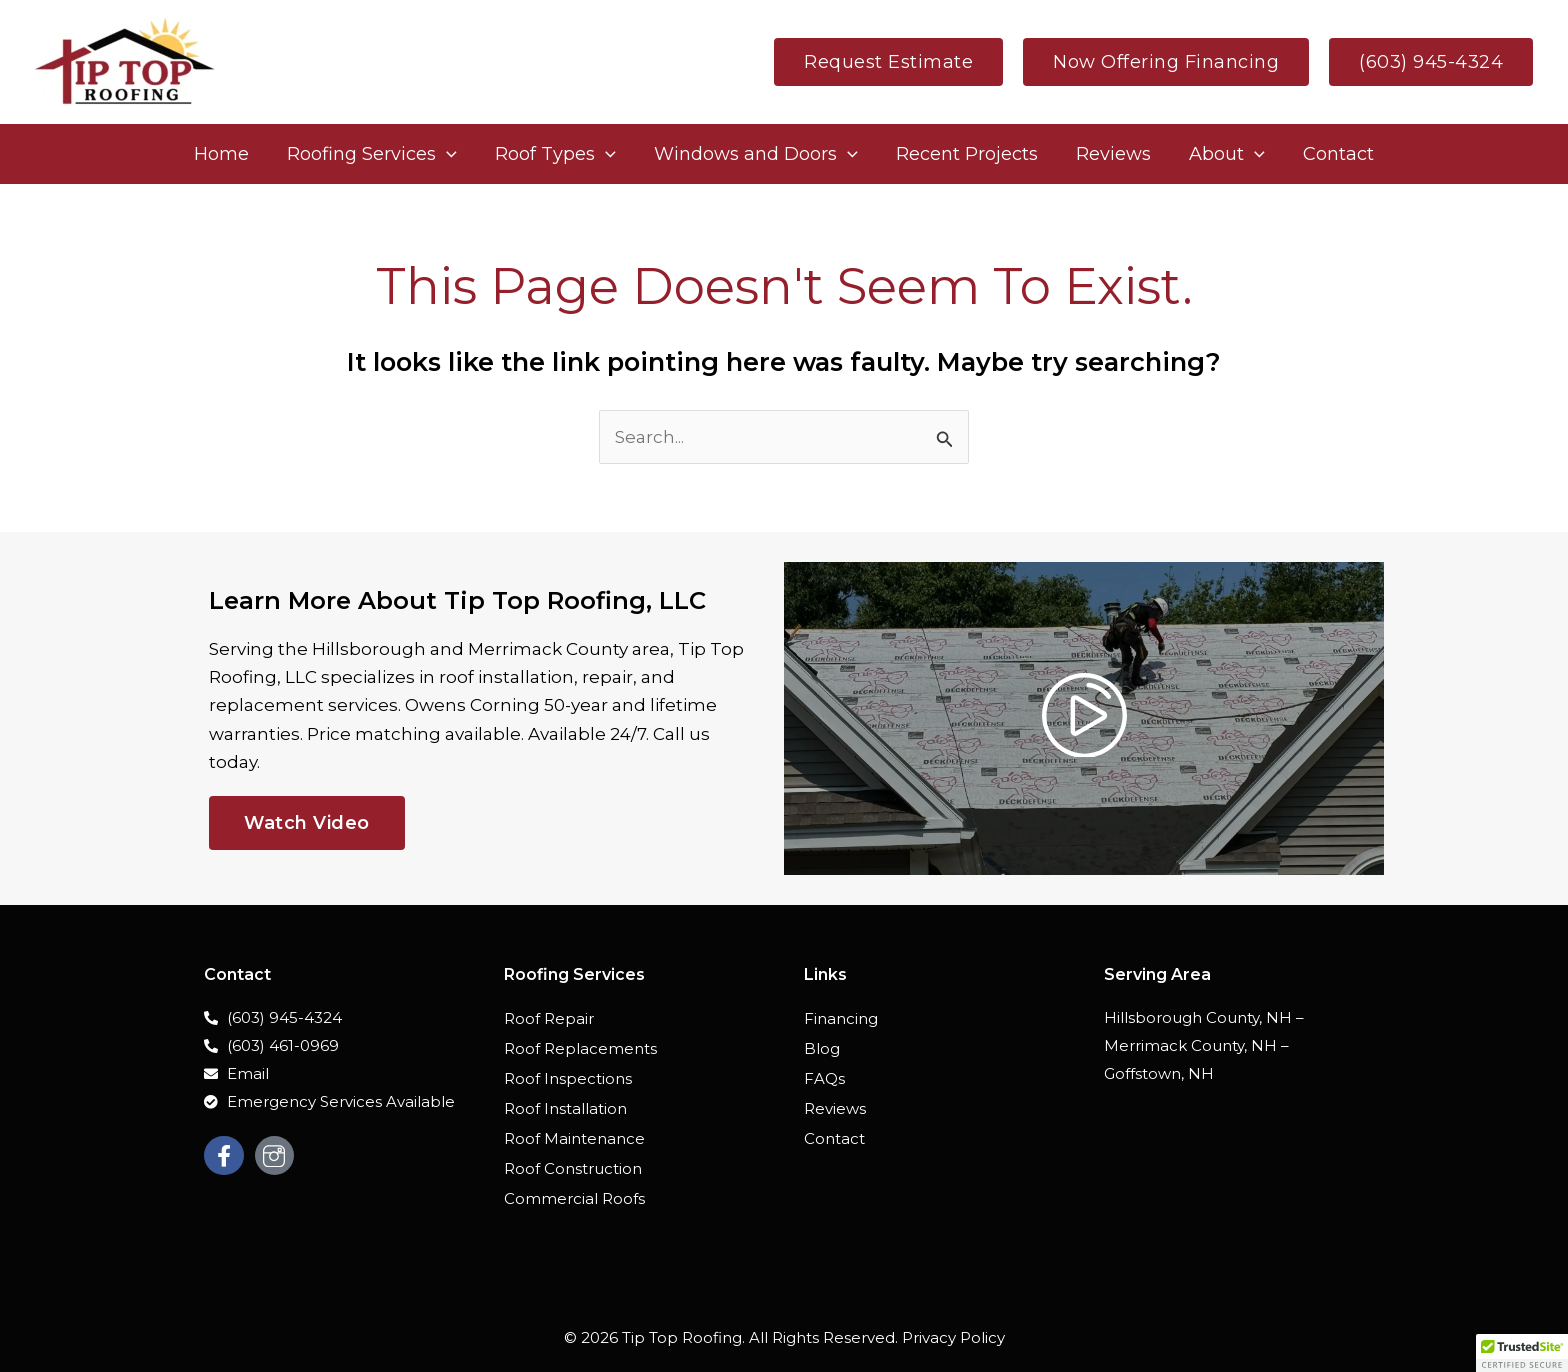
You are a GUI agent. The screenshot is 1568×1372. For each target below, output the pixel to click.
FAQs (824, 1078)
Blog (822, 1048)
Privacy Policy (953, 1337)
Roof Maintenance (574, 1138)
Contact (834, 1138)
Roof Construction (573, 1168)
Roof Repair (549, 1018)
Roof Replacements (580, 1048)
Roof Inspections (568, 1078)
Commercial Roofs (574, 1198)
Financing (841, 1018)
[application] (451, 154)
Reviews (835, 1108)
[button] (888, 62)
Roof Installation (565, 1108)
